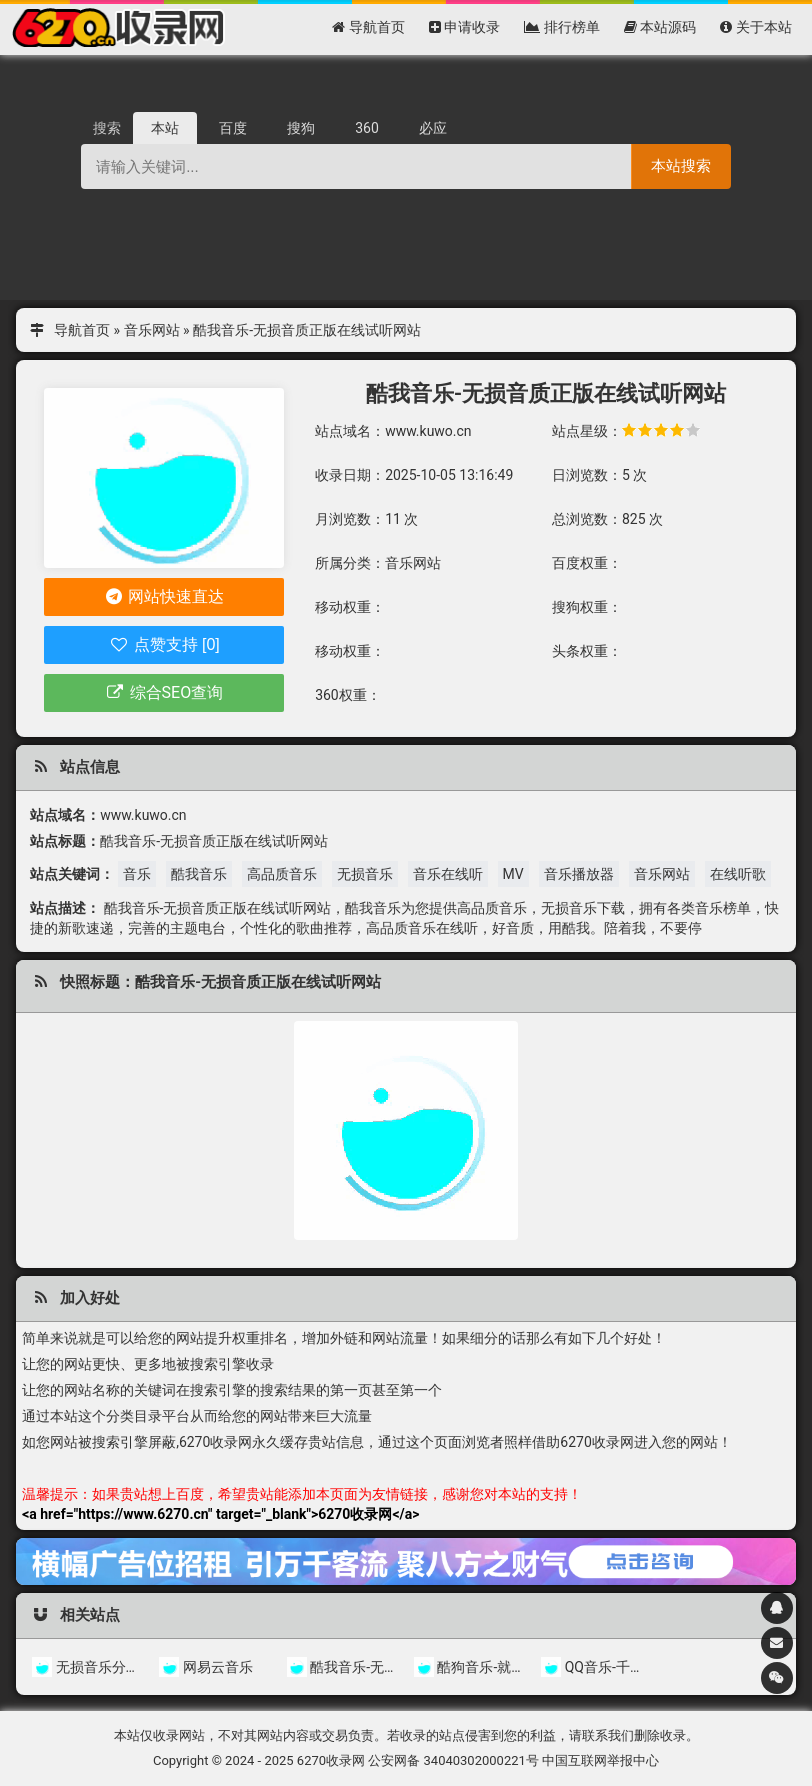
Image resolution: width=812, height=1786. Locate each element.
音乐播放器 (579, 874)
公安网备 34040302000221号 (453, 1760)
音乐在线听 (448, 874)
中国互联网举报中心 (600, 1760)
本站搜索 (681, 165)
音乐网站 (152, 330)
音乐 (137, 874)
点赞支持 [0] (164, 644)
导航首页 (82, 330)
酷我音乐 (199, 874)
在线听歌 (738, 874)
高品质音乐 (282, 874)
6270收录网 (331, 1760)
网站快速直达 (164, 596)
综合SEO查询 (164, 692)
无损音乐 (365, 874)
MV (513, 874)
